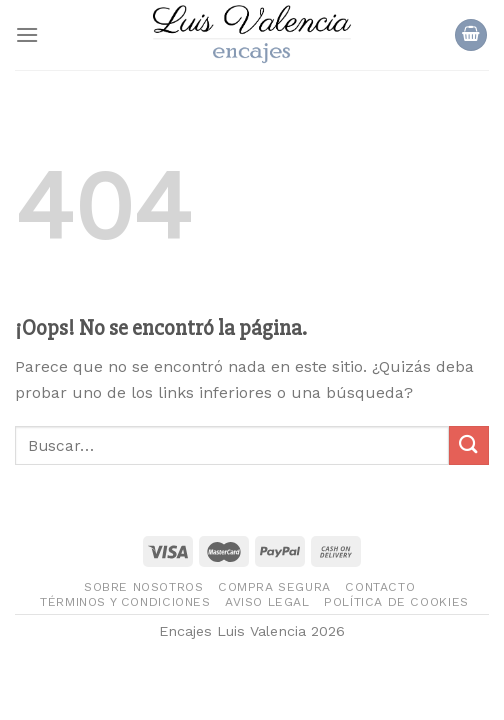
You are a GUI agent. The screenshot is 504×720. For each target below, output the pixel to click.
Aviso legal (267, 602)
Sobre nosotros (144, 587)
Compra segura (274, 587)
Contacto (380, 587)
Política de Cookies (396, 602)
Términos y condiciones (125, 602)
